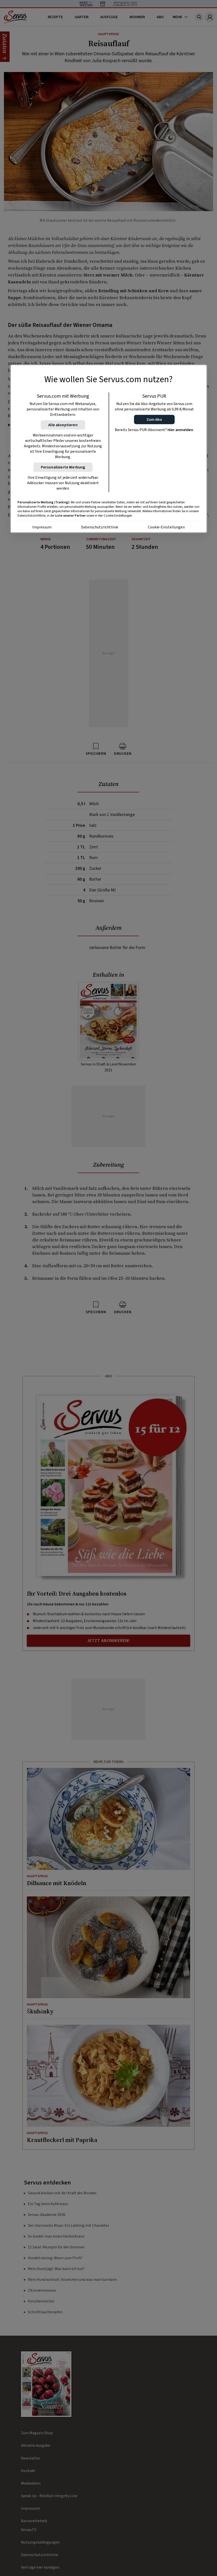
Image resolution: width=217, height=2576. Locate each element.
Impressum (41, 527)
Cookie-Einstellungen (166, 527)
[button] (154, 419)
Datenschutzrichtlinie (99, 527)
